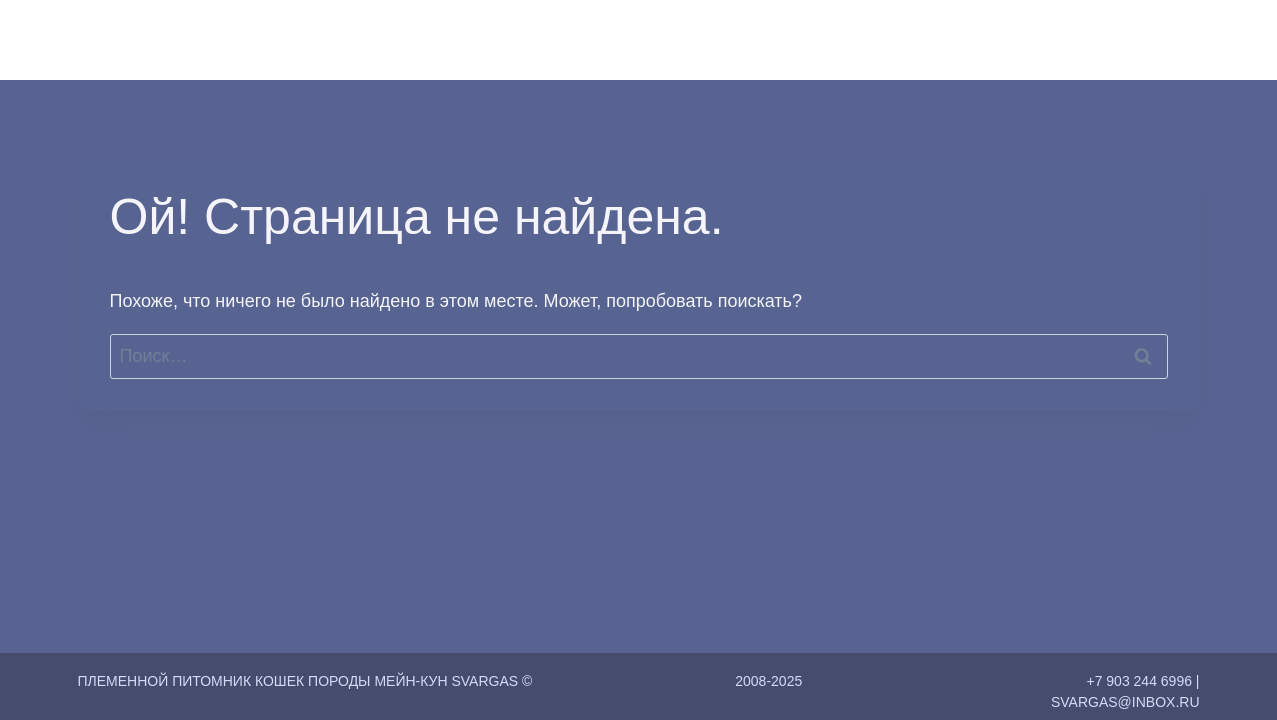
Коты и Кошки (874, 40)
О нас (772, 40)
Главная (692, 40)
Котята (981, 40)
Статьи (1159, 40)
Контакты (1070, 40)
